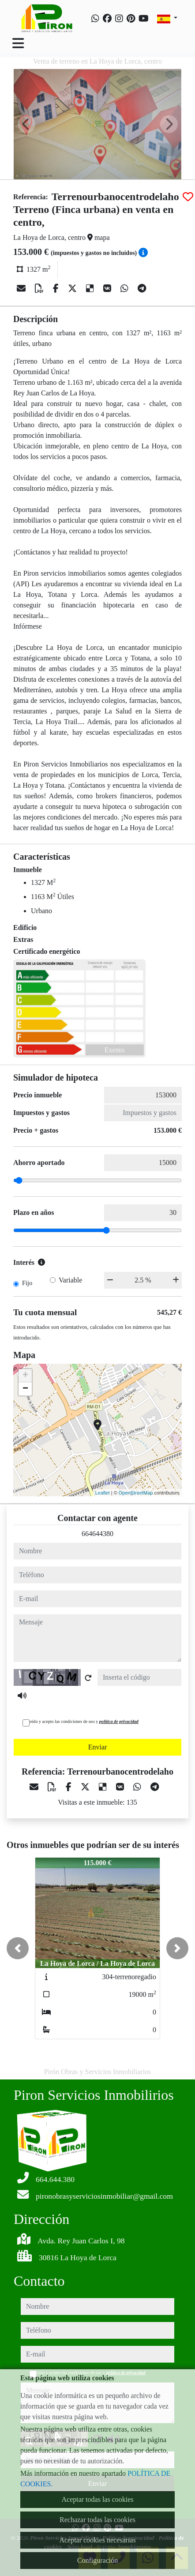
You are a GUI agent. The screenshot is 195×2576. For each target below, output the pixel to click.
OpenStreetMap (136, 1492)
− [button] (25, 1389)
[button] (18, 1948)
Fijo (27, 1282)
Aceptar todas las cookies (97, 2499)
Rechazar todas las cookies (97, 2519)
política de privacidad (119, 1721)
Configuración (97, 2560)
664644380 (97, 1533)
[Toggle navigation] (18, 43)
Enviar (97, 1747)
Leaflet (102, 1492)
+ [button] (25, 1375)
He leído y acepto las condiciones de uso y (80, 1721)
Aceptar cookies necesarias (97, 2540)
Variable (70, 1280)
